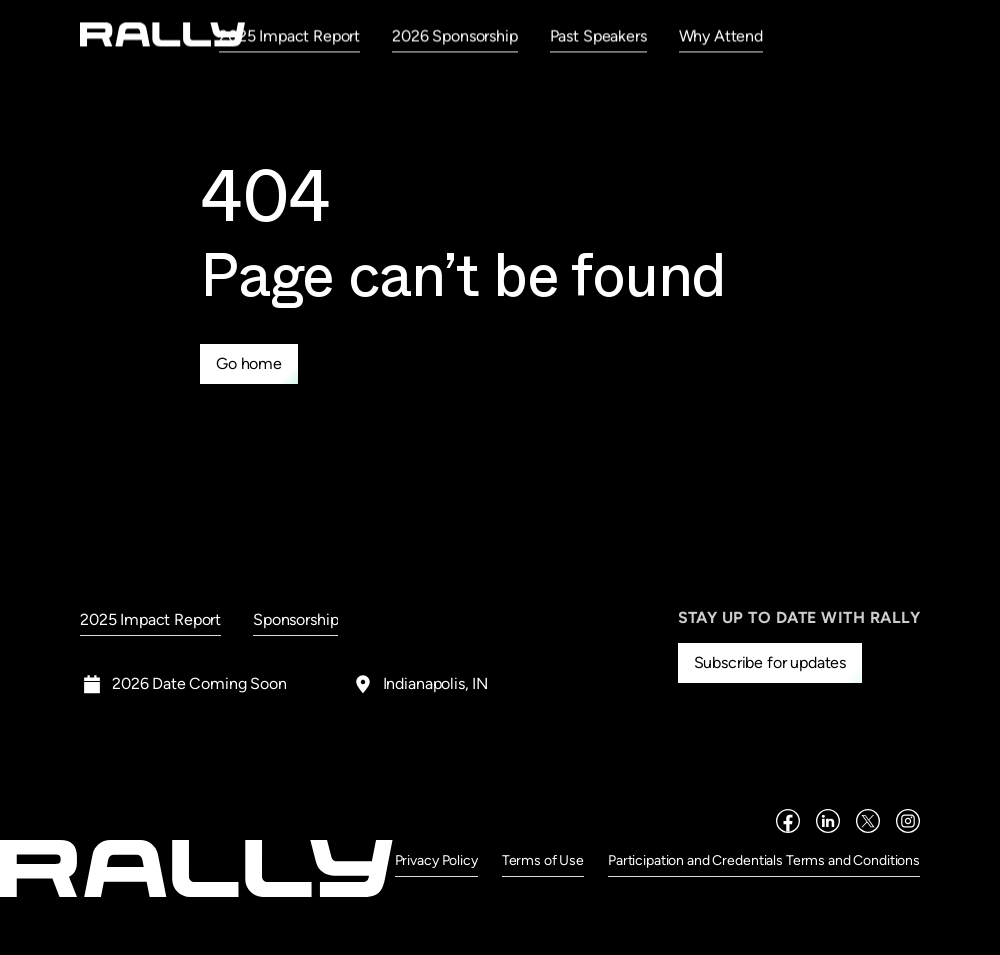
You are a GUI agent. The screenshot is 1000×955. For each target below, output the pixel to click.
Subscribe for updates (770, 662)
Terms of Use (543, 860)
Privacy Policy (436, 860)
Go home (249, 363)
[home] (163, 34)
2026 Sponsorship (454, 35)
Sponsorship (295, 619)
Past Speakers (598, 35)
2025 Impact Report (289, 35)
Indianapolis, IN (435, 683)
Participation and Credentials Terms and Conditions (764, 860)
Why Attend (721, 35)
